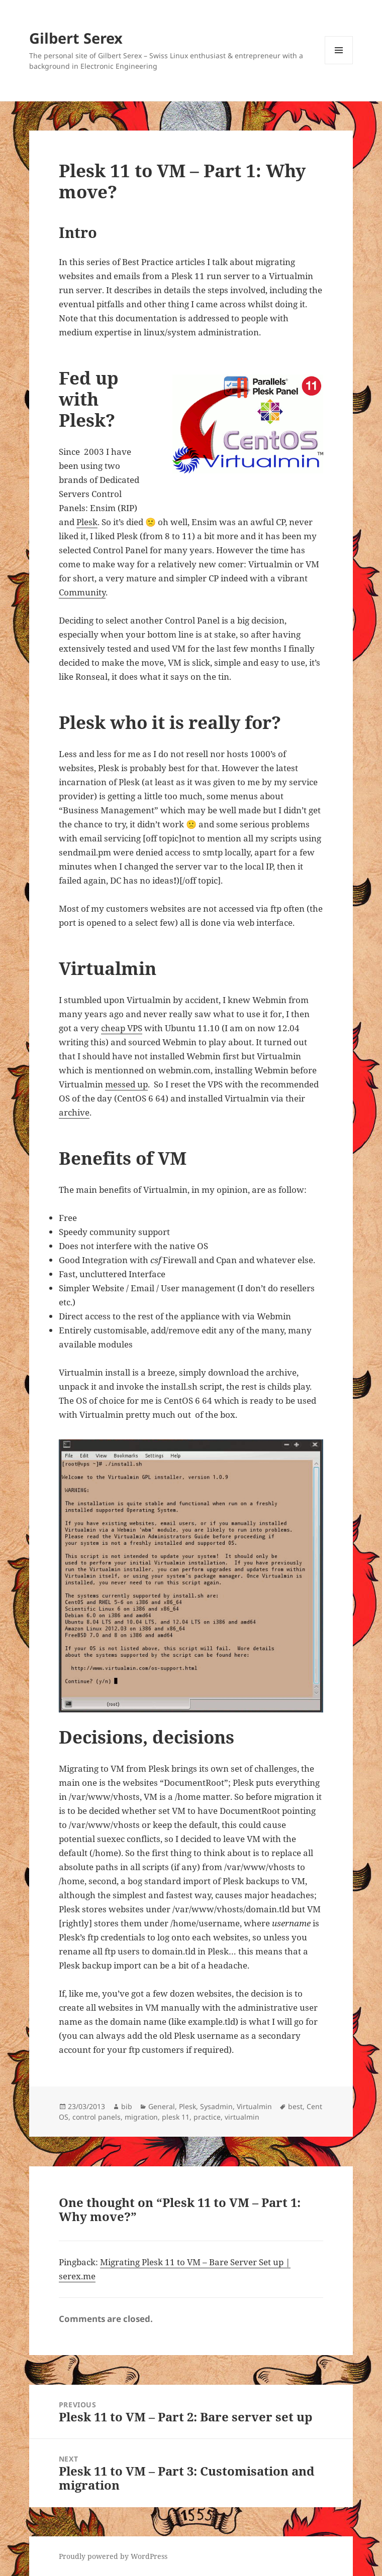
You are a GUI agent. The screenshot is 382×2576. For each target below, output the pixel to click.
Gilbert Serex (76, 38)
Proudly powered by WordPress (113, 2556)
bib (126, 2106)
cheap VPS (121, 1028)
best (295, 2106)
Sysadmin (216, 2106)
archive (74, 1112)
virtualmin (242, 2117)
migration (141, 2117)
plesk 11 (175, 2117)
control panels (96, 2117)
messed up (126, 1084)
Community (82, 592)
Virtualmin (254, 2106)
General (161, 2106)
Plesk (87, 522)
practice (207, 2117)
